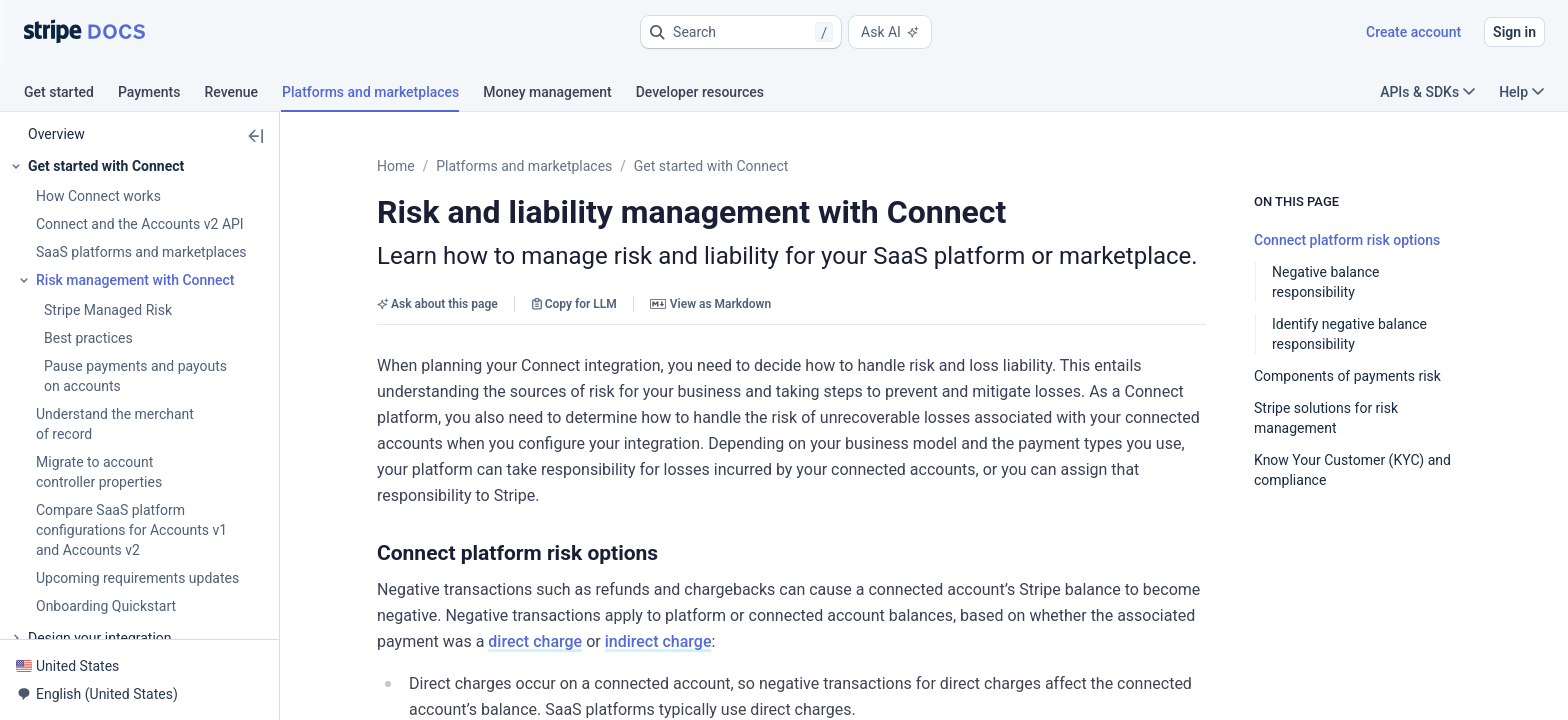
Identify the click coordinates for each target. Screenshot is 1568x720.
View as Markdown (710, 304)
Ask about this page (437, 304)
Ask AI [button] (890, 32)
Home (396, 166)
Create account (1413, 32)
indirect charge (1252, 563)
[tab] (71, 95)
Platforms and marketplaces (524, 166)
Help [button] (1521, 92)
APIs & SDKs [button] (1427, 92)
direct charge (1130, 563)
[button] (741, 32)
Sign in (1514, 32)
